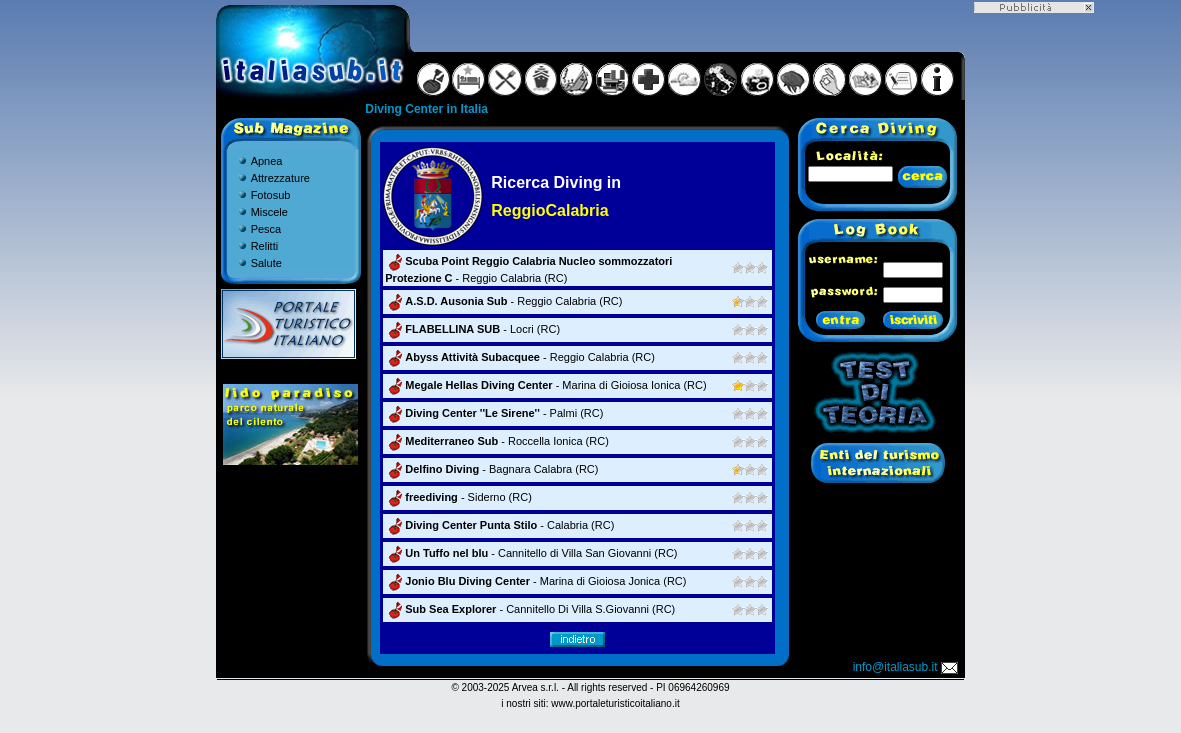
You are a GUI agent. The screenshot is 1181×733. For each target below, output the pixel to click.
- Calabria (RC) (499, 525)
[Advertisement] (1034, 313)
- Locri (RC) (472, 329)
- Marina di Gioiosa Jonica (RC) (535, 581)
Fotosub (271, 195)
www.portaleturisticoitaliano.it (615, 703)
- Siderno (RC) (458, 497)
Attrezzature (280, 178)
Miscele (269, 212)
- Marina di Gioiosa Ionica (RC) (545, 385)
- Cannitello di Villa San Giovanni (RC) (531, 553)
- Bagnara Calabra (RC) (491, 469)
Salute (266, 263)
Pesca (266, 229)
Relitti (265, 246)
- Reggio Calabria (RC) (503, 301)
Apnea (267, 161)
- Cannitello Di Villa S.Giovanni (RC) (530, 609)
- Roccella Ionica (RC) (497, 441)
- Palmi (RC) (494, 413)
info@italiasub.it (907, 667)
